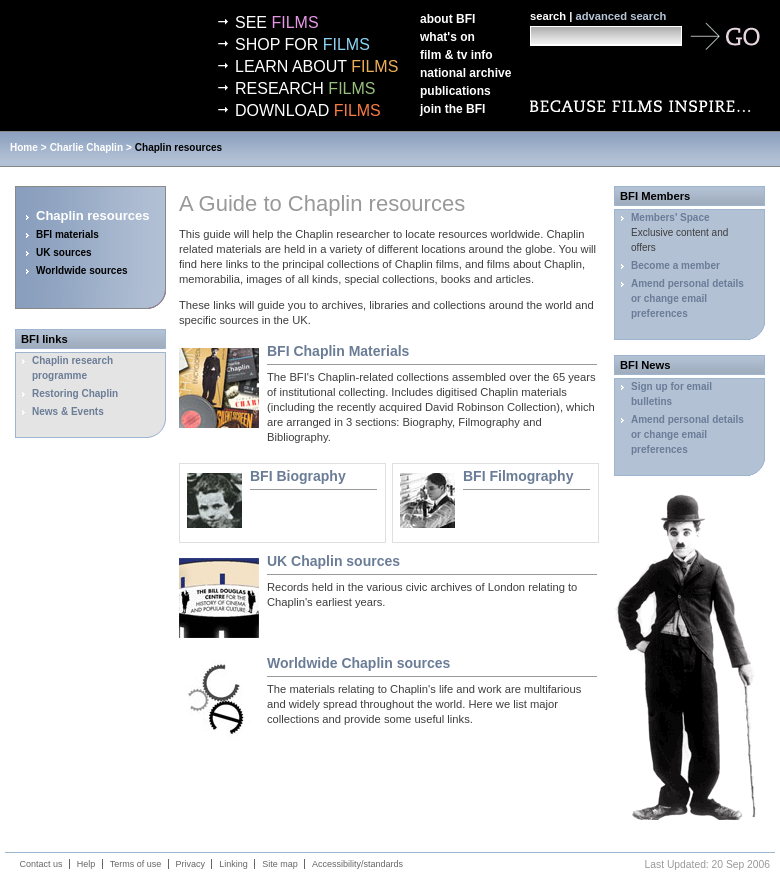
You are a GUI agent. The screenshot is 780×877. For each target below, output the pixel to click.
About (447, 19)
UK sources (64, 252)
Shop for (302, 44)
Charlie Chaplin (86, 147)
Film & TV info (456, 55)
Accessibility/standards (357, 864)
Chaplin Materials (338, 351)
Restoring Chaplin (75, 393)
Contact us (41, 864)
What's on (447, 37)
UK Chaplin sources (333, 561)
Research (305, 88)
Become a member (675, 265)
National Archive (465, 73)
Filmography (518, 476)
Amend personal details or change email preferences (687, 298)
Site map (280, 864)
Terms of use (136, 864)
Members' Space (670, 217)
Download (308, 110)
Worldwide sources (82, 270)
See (277, 22)
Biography (298, 476)
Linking (233, 864)
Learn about (316, 66)
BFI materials (67, 234)
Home (24, 147)
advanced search (620, 16)
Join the (452, 109)
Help (86, 864)
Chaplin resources (178, 147)
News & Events (68, 411)
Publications (455, 91)
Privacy (191, 864)
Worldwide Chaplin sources (358, 663)
